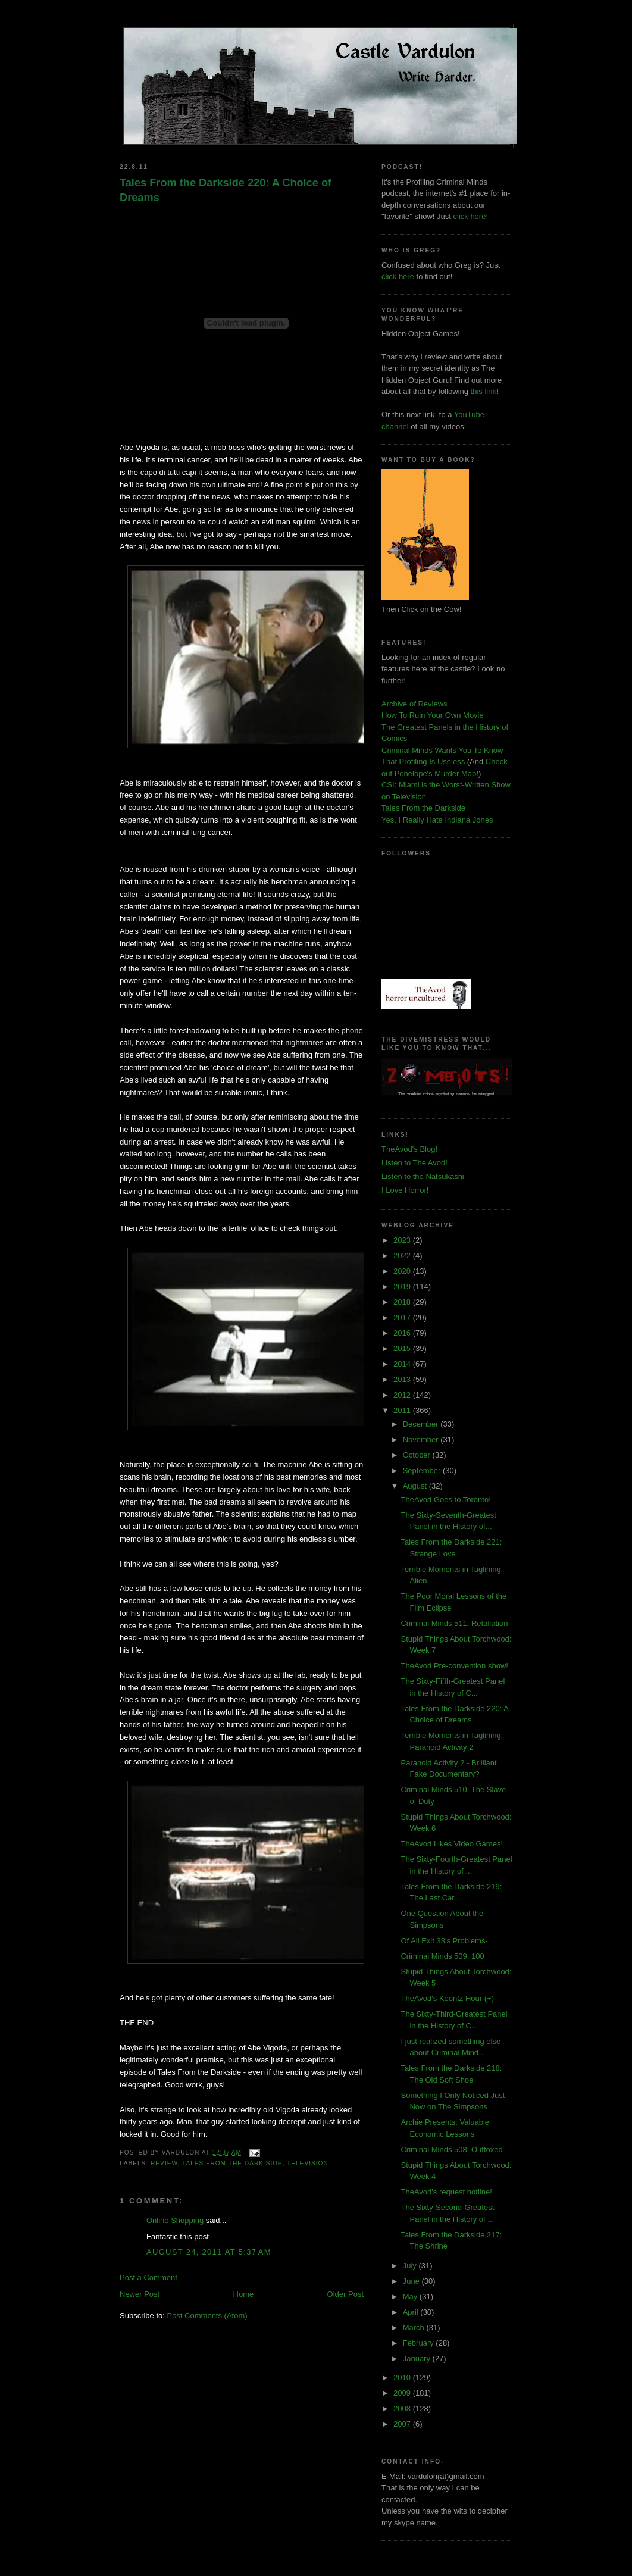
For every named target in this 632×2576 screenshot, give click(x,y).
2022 (403, 1255)
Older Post (345, 2294)
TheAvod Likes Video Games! (452, 1843)
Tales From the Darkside (423, 808)
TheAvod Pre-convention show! (454, 1665)
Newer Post (139, 2294)
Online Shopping (175, 2220)
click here (397, 276)
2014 (403, 1363)
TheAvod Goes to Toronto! (445, 1499)
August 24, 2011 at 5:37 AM (208, 2251)
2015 (403, 1348)
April (412, 2312)
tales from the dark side (232, 2163)
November (422, 1439)
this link (483, 391)
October (418, 1454)
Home (243, 2294)
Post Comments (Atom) (207, 2315)
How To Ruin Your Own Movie (432, 715)
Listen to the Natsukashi (422, 1176)
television (307, 2163)
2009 (403, 2393)
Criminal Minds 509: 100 (442, 1956)
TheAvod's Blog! (409, 1149)
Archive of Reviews (414, 703)
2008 (403, 2408)
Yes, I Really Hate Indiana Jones (437, 819)
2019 (403, 1286)
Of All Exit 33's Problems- (444, 1940)
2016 (403, 1332)
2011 (403, 1410)
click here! (471, 216)
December (422, 1424)
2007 (403, 2423)
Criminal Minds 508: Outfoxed (451, 2149)
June (412, 2281)
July (411, 2265)
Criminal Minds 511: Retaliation (454, 1623)
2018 (403, 1302)
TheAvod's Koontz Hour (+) (447, 1998)
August (416, 1485)
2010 (403, 2377)
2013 (403, 1379)
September (423, 1470)
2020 (403, 1271)
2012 (403, 1394)
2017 (403, 1317)
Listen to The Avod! (414, 1162)
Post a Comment (148, 2277)
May (411, 2296)
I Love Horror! (404, 1190)
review (164, 2163)
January (418, 2358)
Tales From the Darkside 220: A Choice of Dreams (225, 190)
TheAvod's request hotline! (446, 2191)
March (415, 2327)
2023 (403, 1240)
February (419, 2343)
